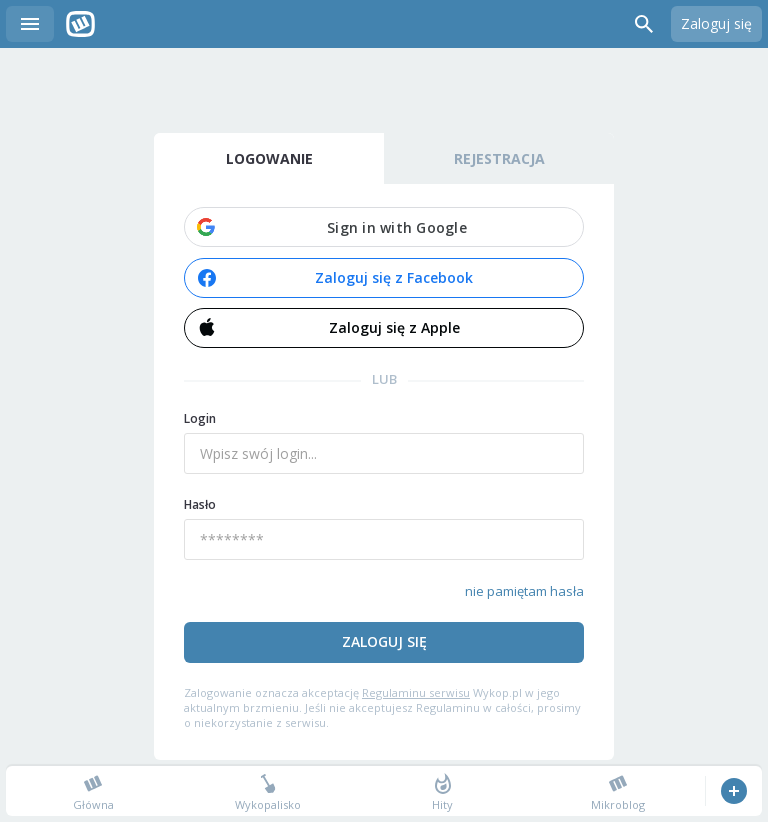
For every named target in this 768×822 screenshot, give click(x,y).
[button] (384, 227)
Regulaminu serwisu (416, 692)
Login (200, 418)
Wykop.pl (80, 24)
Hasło (200, 504)
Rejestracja (499, 158)
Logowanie (269, 158)
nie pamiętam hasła (524, 591)
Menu (30, 24)
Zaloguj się (716, 23)
